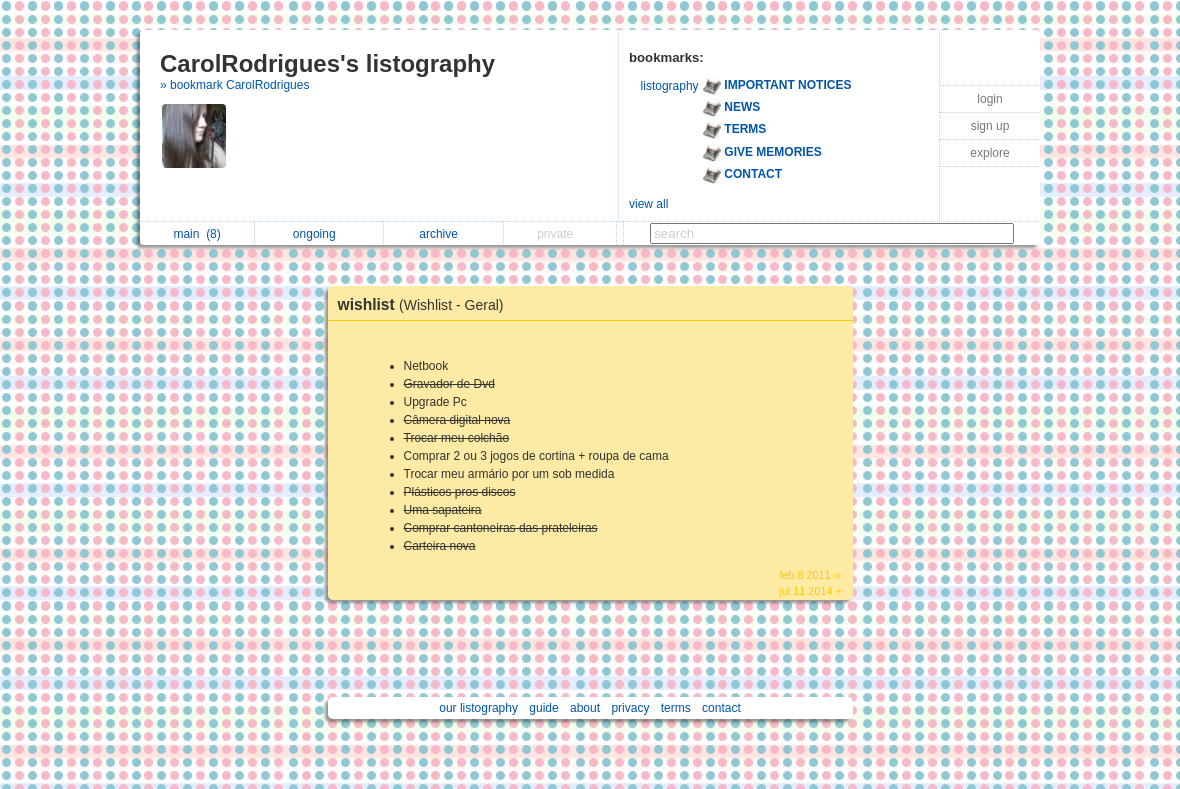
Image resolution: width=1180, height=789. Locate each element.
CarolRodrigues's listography (327, 63)
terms (676, 708)
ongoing (319, 234)
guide (543, 708)
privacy (630, 708)
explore (989, 153)
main (196, 234)
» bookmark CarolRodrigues (234, 85)
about (585, 708)
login (989, 99)
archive (443, 234)
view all (648, 204)
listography (670, 86)
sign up (990, 126)
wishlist (426, 304)
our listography (478, 708)
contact (721, 708)
